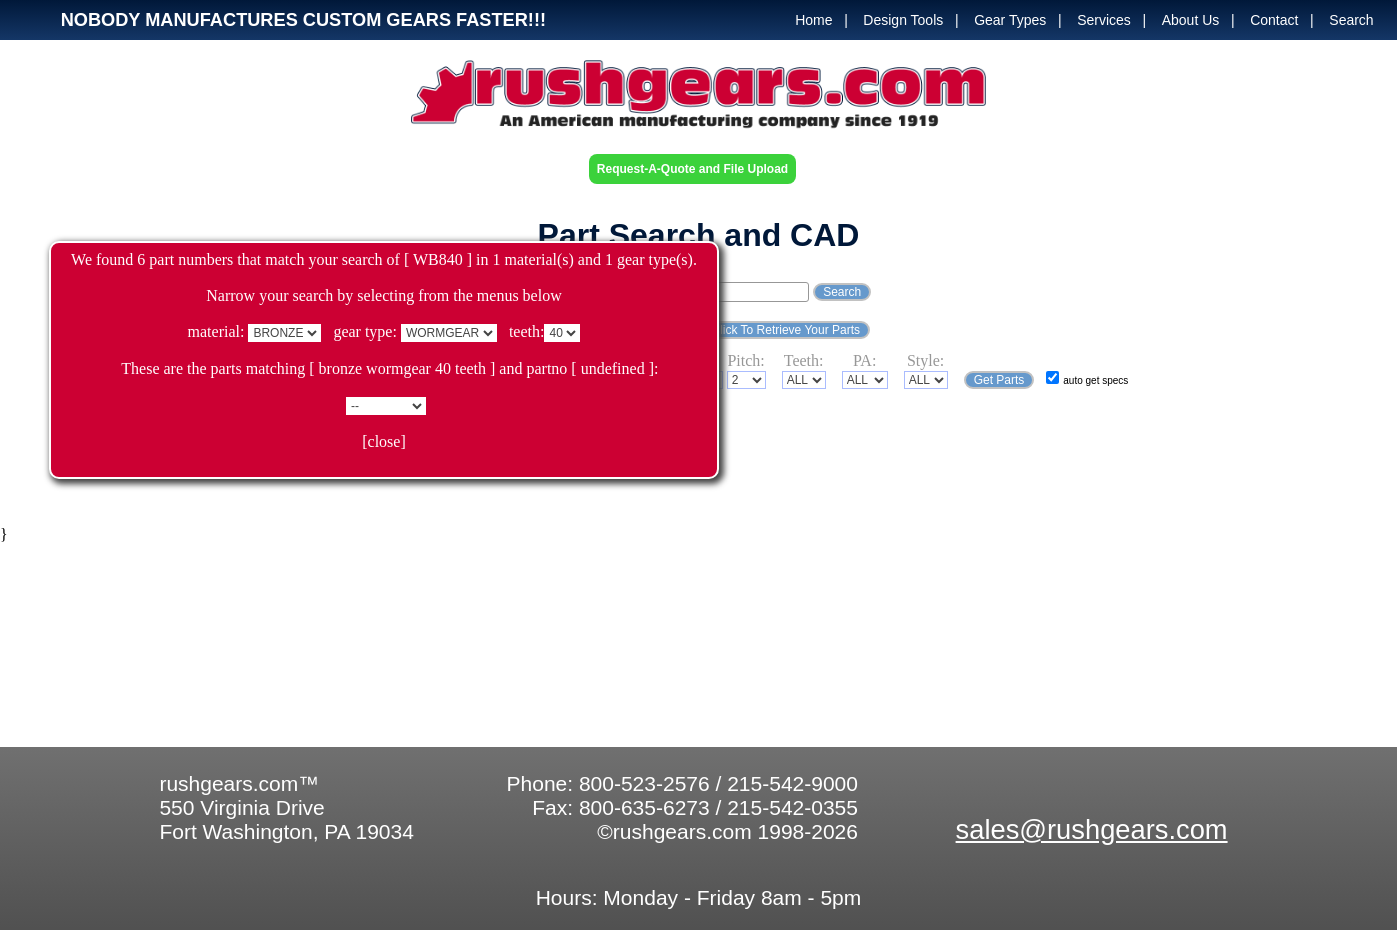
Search (1351, 20)
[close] (384, 441)
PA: (864, 360)
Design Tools (903, 20)
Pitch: (745, 360)
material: (216, 331)
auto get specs (1095, 380)
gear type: (365, 331)
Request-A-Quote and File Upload (692, 169)
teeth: (527, 331)
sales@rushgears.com (1092, 829)
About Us (1191, 20)
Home (813, 20)
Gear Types (1010, 20)
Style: (925, 360)
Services (1104, 20)
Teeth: (804, 360)
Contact (1274, 20)
